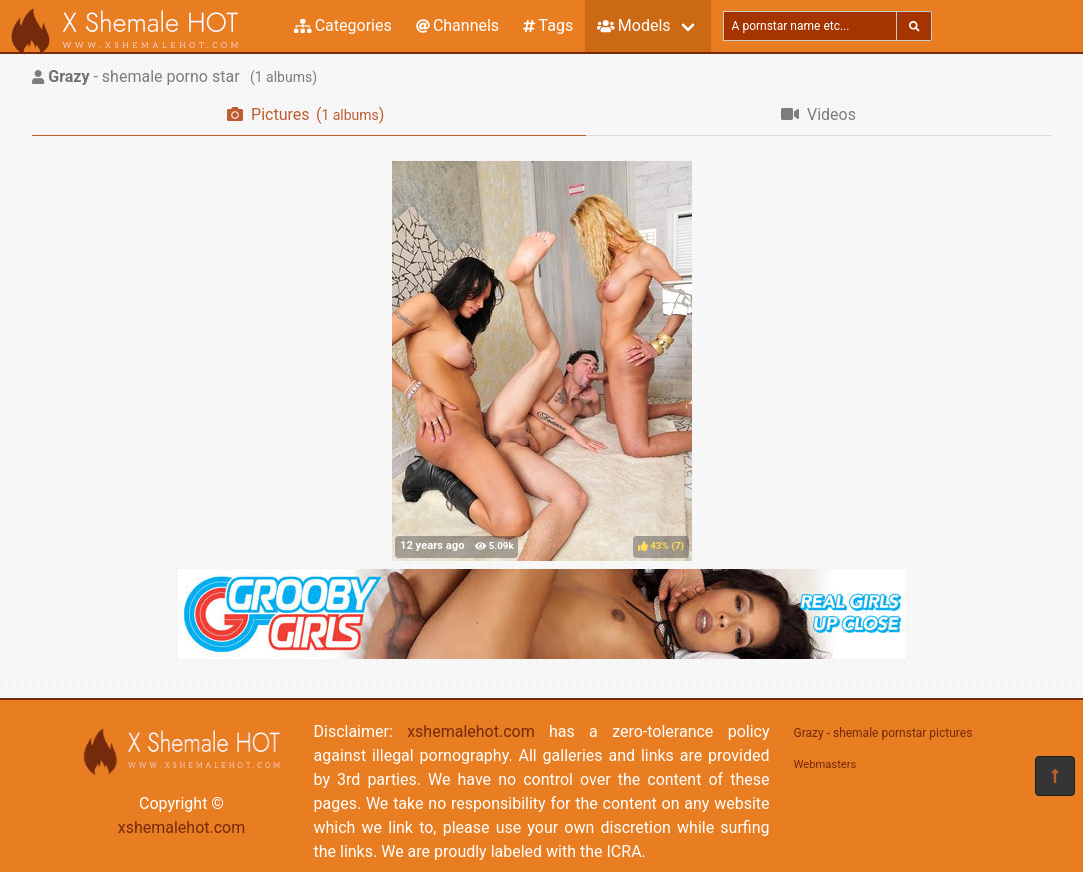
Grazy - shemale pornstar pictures (883, 733)
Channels (457, 25)
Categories (343, 25)
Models (633, 25)
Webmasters (825, 764)
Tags (548, 25)
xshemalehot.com (182, 827)
